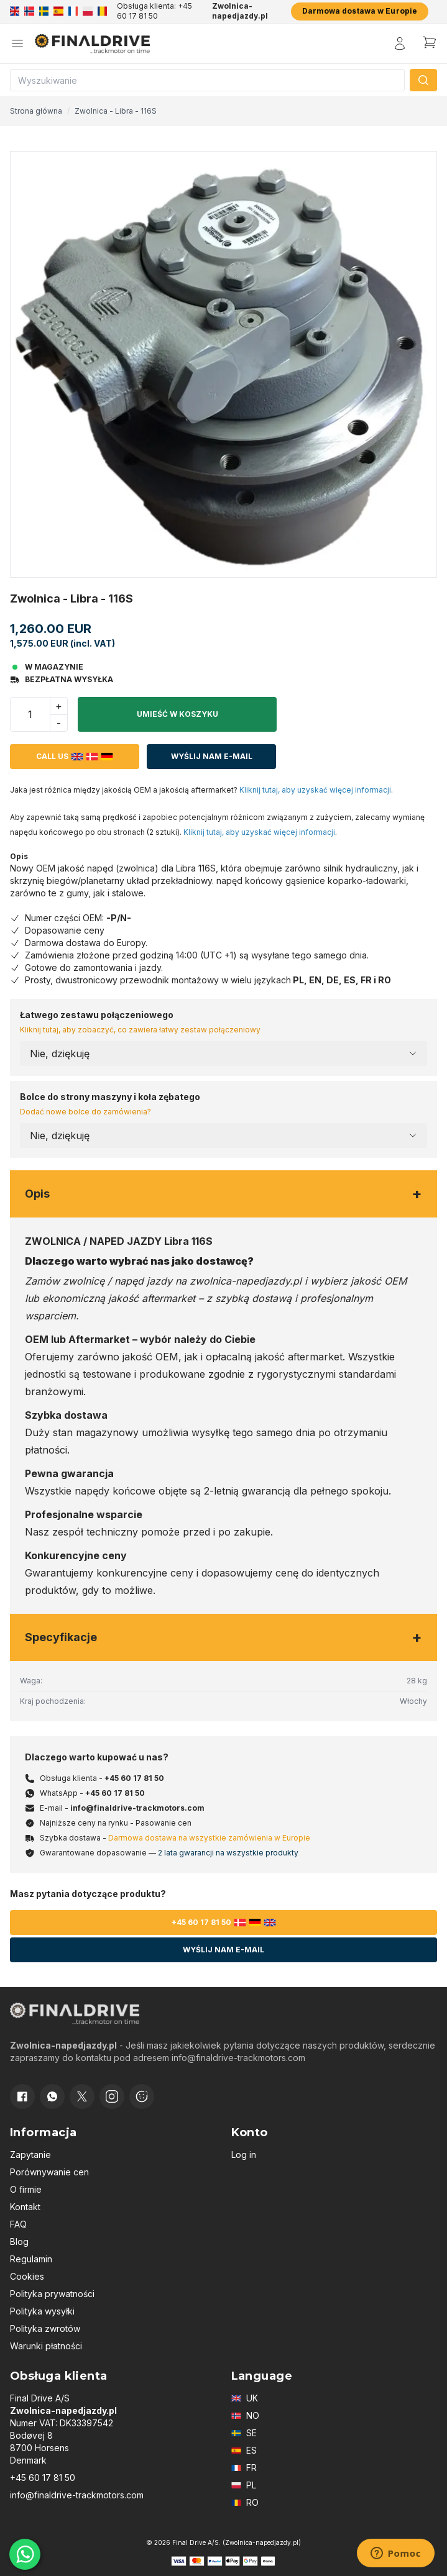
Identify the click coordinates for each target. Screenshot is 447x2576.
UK (244, 2398)
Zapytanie (30, 2154)
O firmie (26, 2189)
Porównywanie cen (49, 2172)
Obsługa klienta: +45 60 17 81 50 (154, 10)
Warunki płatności (46, 2346)
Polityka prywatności (52, 2293)
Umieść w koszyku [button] (177, 714)
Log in (243, 2154)
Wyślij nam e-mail (211, 756)
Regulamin (31, 2259)
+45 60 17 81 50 (134, 1778)
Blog (19, 2241)
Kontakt (25, 2206)
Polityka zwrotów (45, 2328)
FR (244, 2467)
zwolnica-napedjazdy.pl (246, 1281)
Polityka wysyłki (42, 2311)
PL (243, 2485)
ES (244, 2450)
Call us (74, 756)
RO (245, 2502)
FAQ (18, 2224)
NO (245, 2415)
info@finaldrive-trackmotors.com (137, 1808)
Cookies (27, 2276)
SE (244, 2433)
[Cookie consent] (141, 2096)
